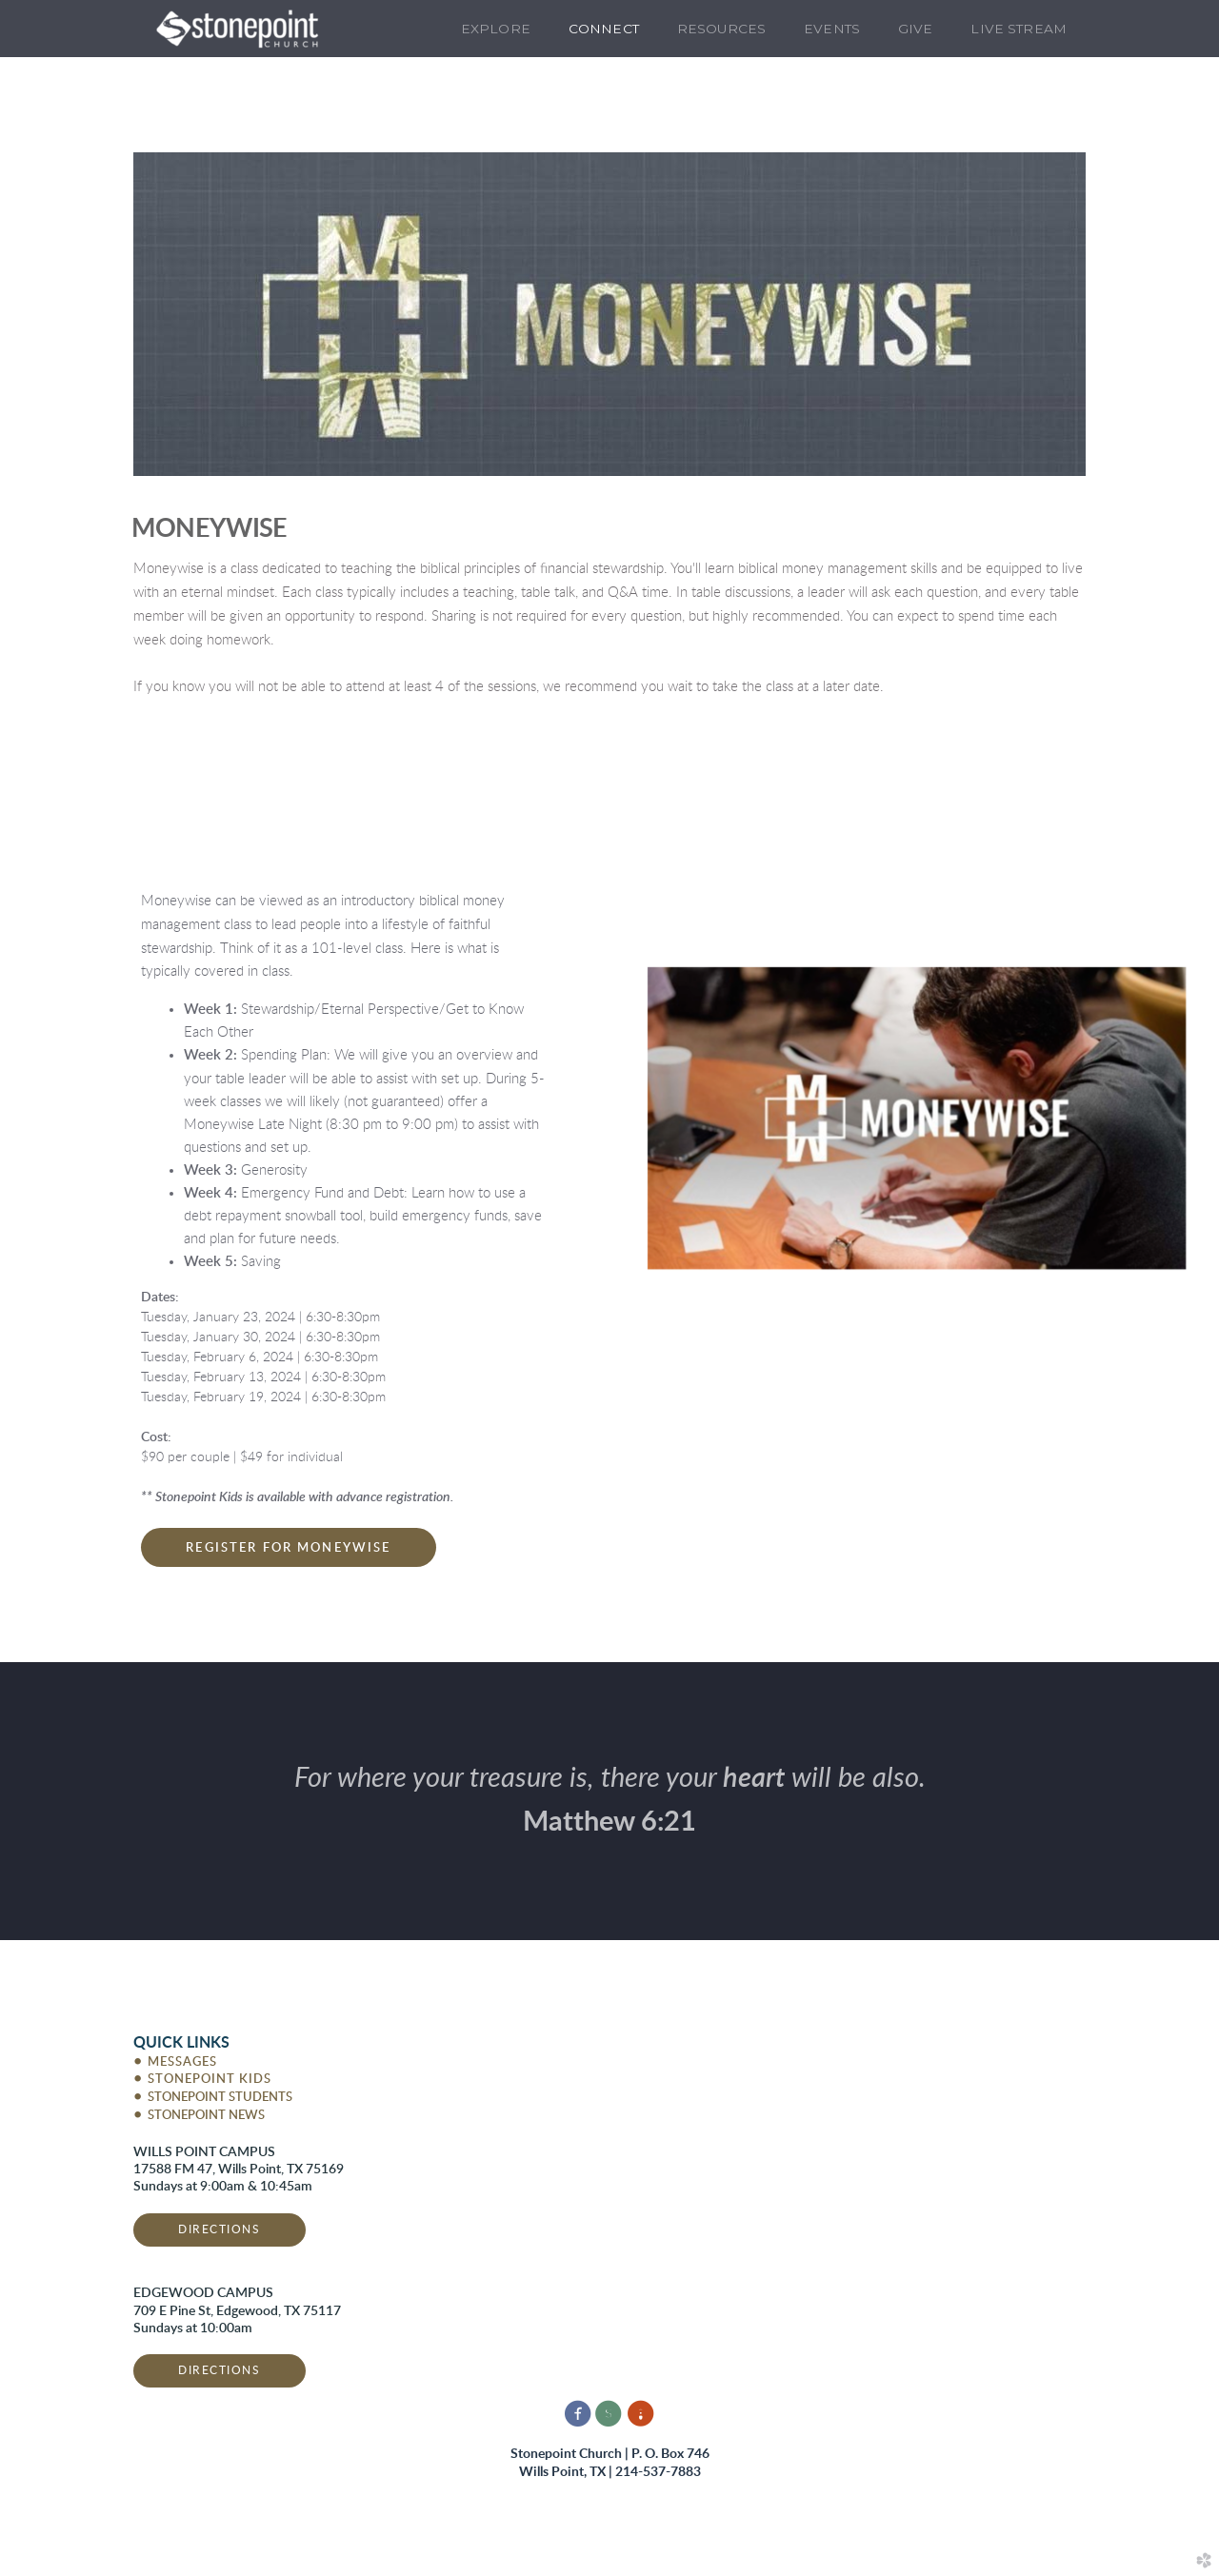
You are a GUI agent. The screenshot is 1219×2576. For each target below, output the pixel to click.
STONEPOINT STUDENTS (212, 2097)
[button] (288, 1547)
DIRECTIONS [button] (219, 2229)
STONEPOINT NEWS (199, 2116)
